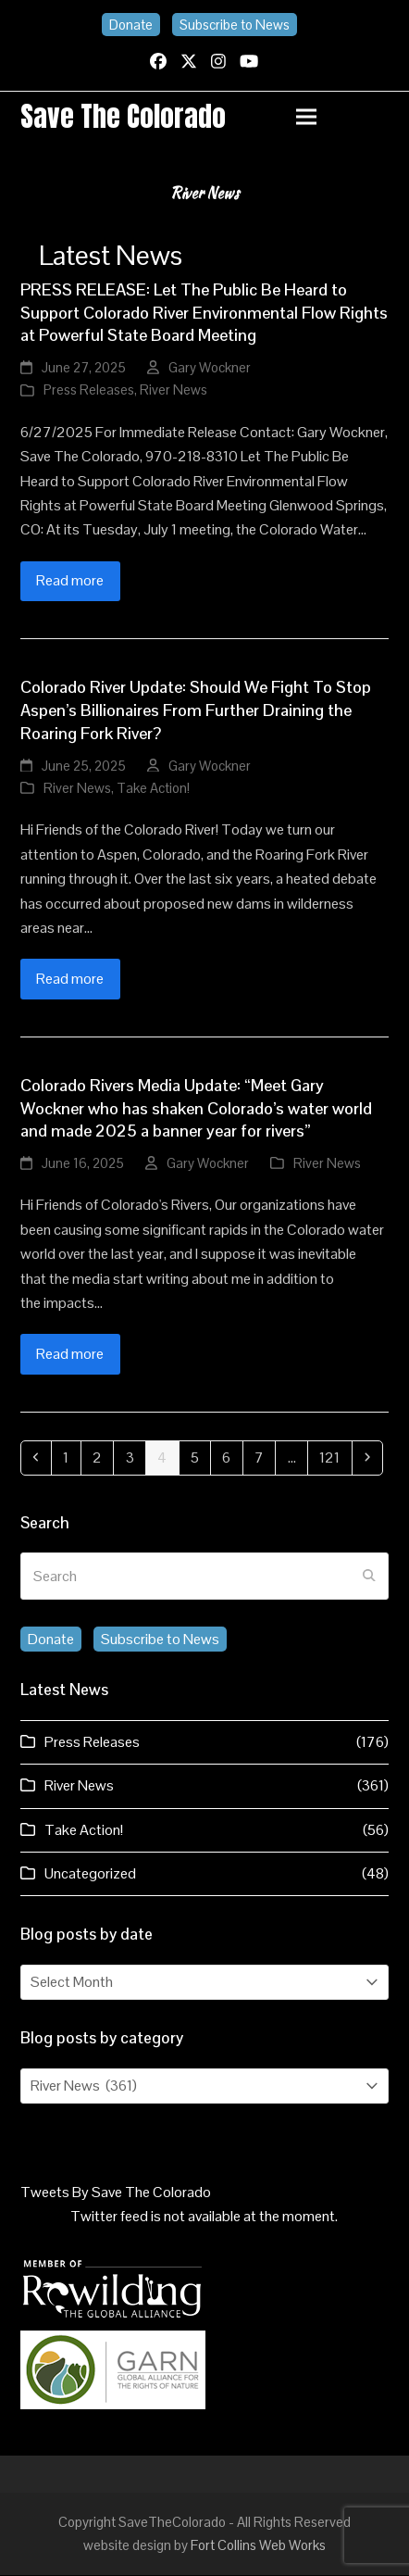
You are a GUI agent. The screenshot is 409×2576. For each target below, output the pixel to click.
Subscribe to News (235, 24)
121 (334, 1458)
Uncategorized (90, 1874)
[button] (342, 117)
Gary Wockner (209, 368)
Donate (131, 24)
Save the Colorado (123, 116)
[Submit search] (369, 1577)
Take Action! (153, 789)
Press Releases (88, 391)
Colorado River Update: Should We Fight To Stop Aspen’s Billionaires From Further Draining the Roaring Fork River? (195, 712)
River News (173, 391)
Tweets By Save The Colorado (115, 2193)
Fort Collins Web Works (258, 2546)
